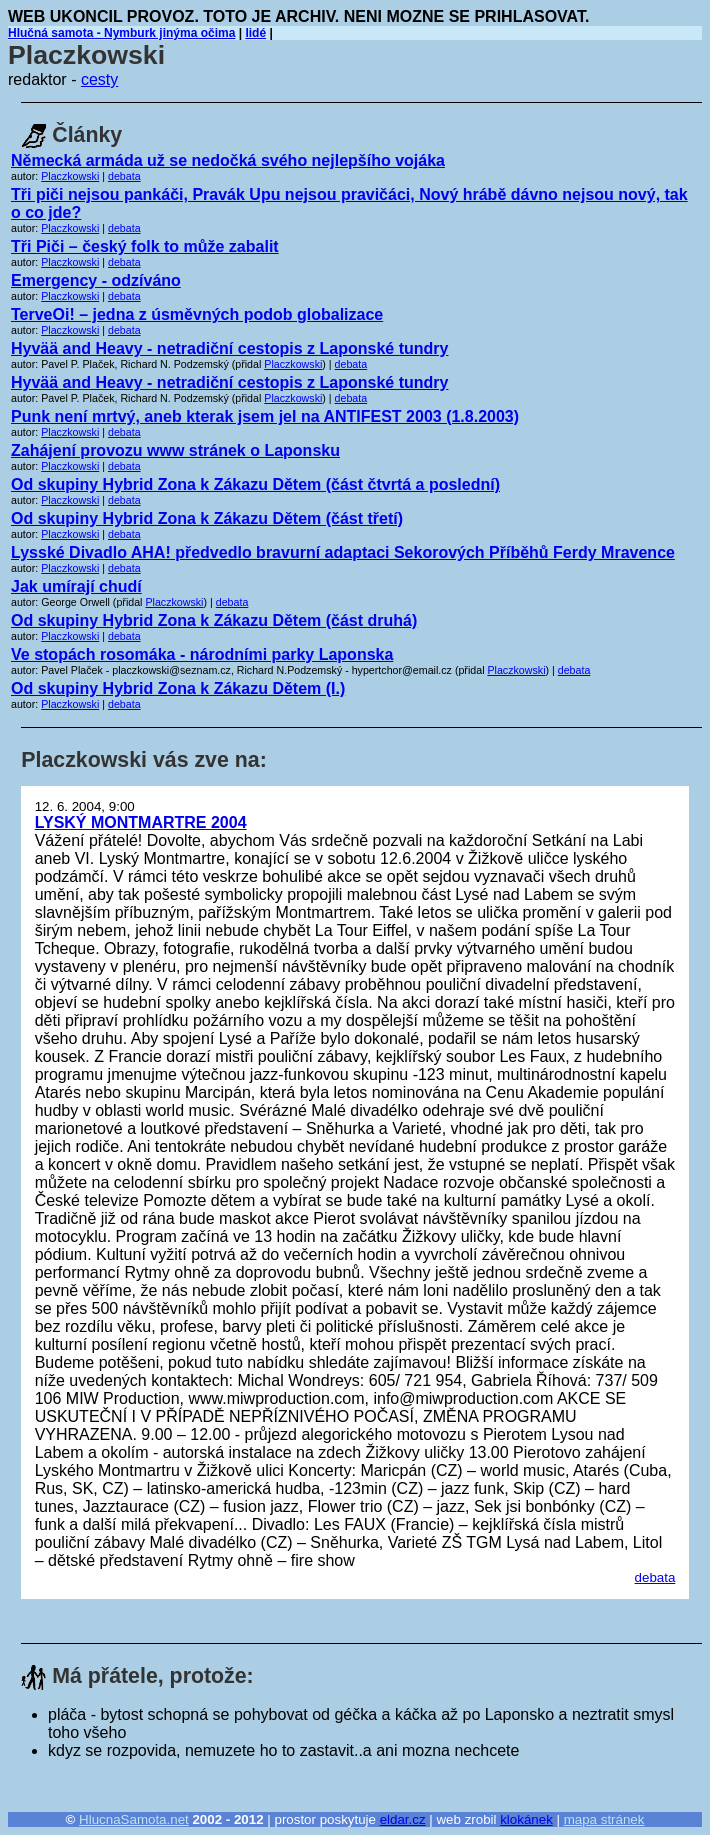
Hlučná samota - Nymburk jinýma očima (121, 33)
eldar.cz (403, 1819)
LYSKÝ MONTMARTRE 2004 (141, 822)
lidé (255, 33)
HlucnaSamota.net (134, 1819)
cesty (99, 79)
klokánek (526, 1819)
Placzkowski (70, 176)
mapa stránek (604, 1819)
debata (124, 176)
